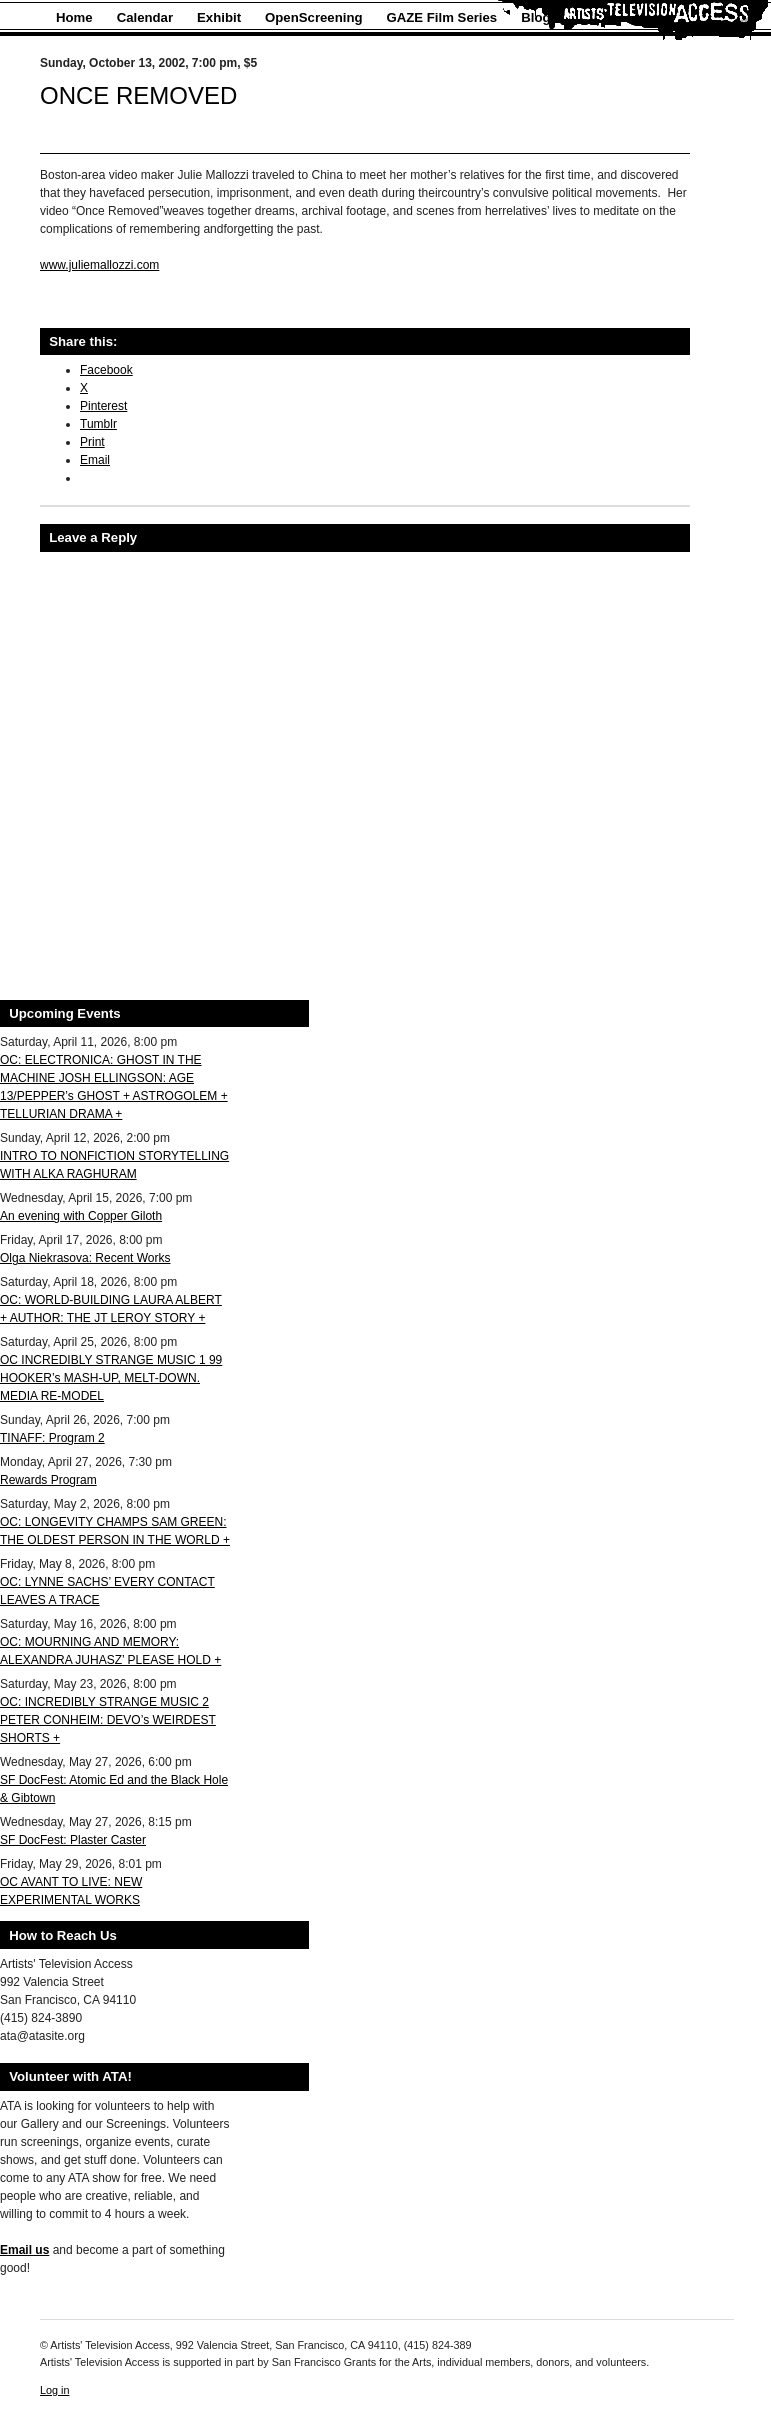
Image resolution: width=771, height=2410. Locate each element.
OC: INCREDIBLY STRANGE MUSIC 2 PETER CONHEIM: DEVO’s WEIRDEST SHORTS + (108, 1720)
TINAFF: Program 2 (52, 1438)
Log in (54, 2390)
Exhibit (219, 17)
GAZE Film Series (442, 17)
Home (74, 17)
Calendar (145, 17)
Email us (24, 2250)
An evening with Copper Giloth (81, 1216)
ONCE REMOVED (138, 95)
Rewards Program (48, 1480)
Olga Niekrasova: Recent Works (85, 1258)
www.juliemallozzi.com (99, 265)
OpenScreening (313, 17)
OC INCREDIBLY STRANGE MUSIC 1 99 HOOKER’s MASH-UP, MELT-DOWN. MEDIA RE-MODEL (111, 1378)
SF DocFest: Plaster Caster (73, 1840)
